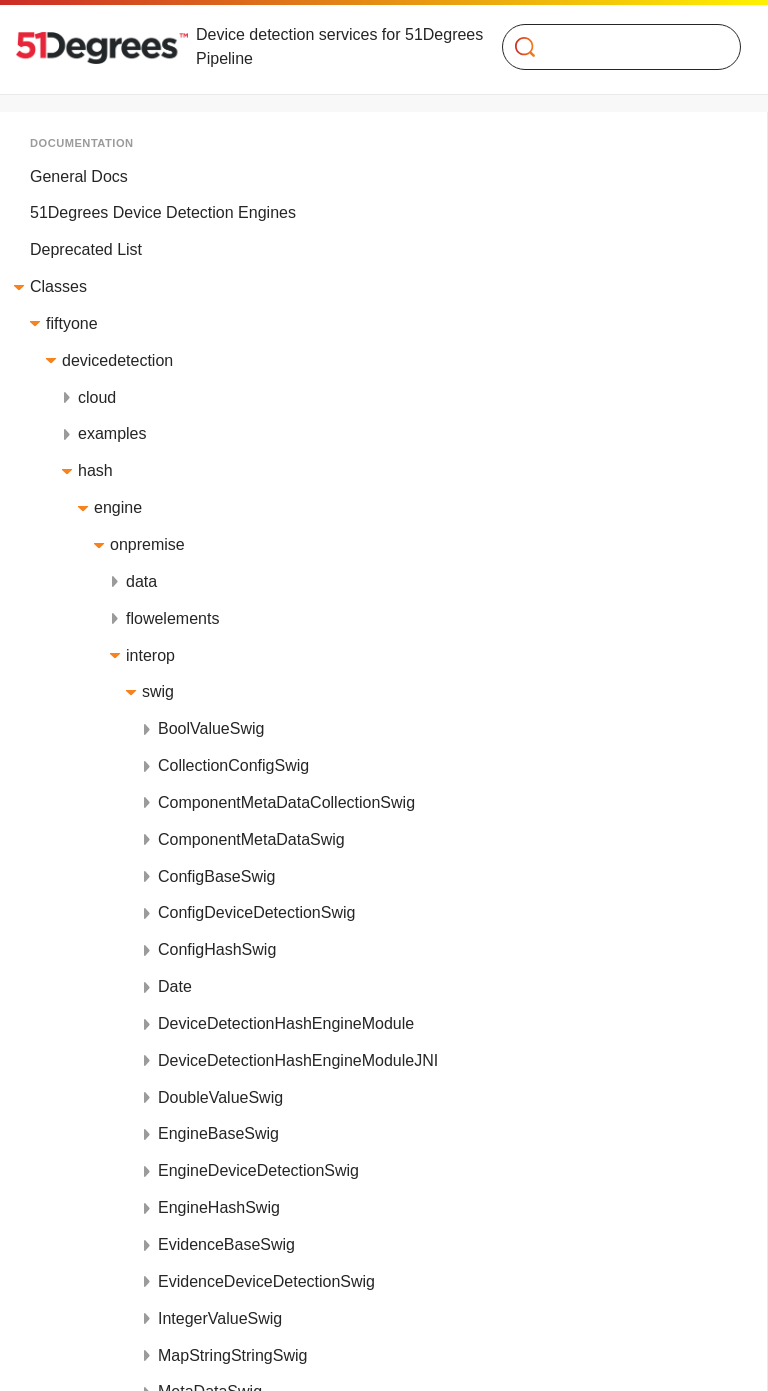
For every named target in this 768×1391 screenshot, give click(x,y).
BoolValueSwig (211, 728)
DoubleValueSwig (220, 1097)
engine (118, 507)
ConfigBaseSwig (216, 876)
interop (150, 655)
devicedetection (117, 360)
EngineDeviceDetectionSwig (258, 1170)
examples (112, 433)
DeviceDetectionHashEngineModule (286, 1023)
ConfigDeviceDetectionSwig (256, 912)
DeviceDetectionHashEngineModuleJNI (298, 1060)
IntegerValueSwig (220, 1318)
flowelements (172, 618)
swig (158, 691)
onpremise (147, 544)
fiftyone (72, 323)
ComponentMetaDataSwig (251, 839)
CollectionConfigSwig (233, 765)
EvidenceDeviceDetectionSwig (266, 1281)
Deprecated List (86, 249)
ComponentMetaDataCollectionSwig (286, 802)
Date (175, 986)
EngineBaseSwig (218, 1133)
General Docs (79, 176)
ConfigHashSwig (217, 949)
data (141, 581)
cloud (97, 397)
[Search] (613, 47)
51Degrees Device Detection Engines (163, 212)
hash (95, 470)
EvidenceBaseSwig (226, 1244)
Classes (58, 286)
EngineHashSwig (219, 1207)
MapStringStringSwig (232, 1355)
